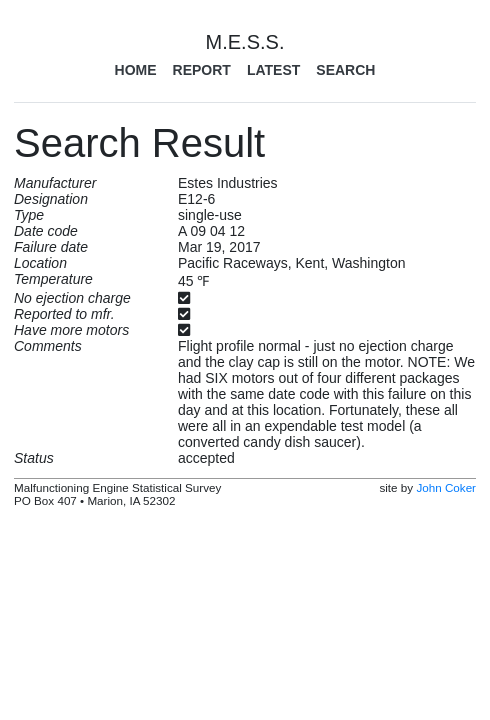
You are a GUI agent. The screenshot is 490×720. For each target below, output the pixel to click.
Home (136, 70)
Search (345, 70)
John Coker (446, 487)
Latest (273, 70)
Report (202, 70)
